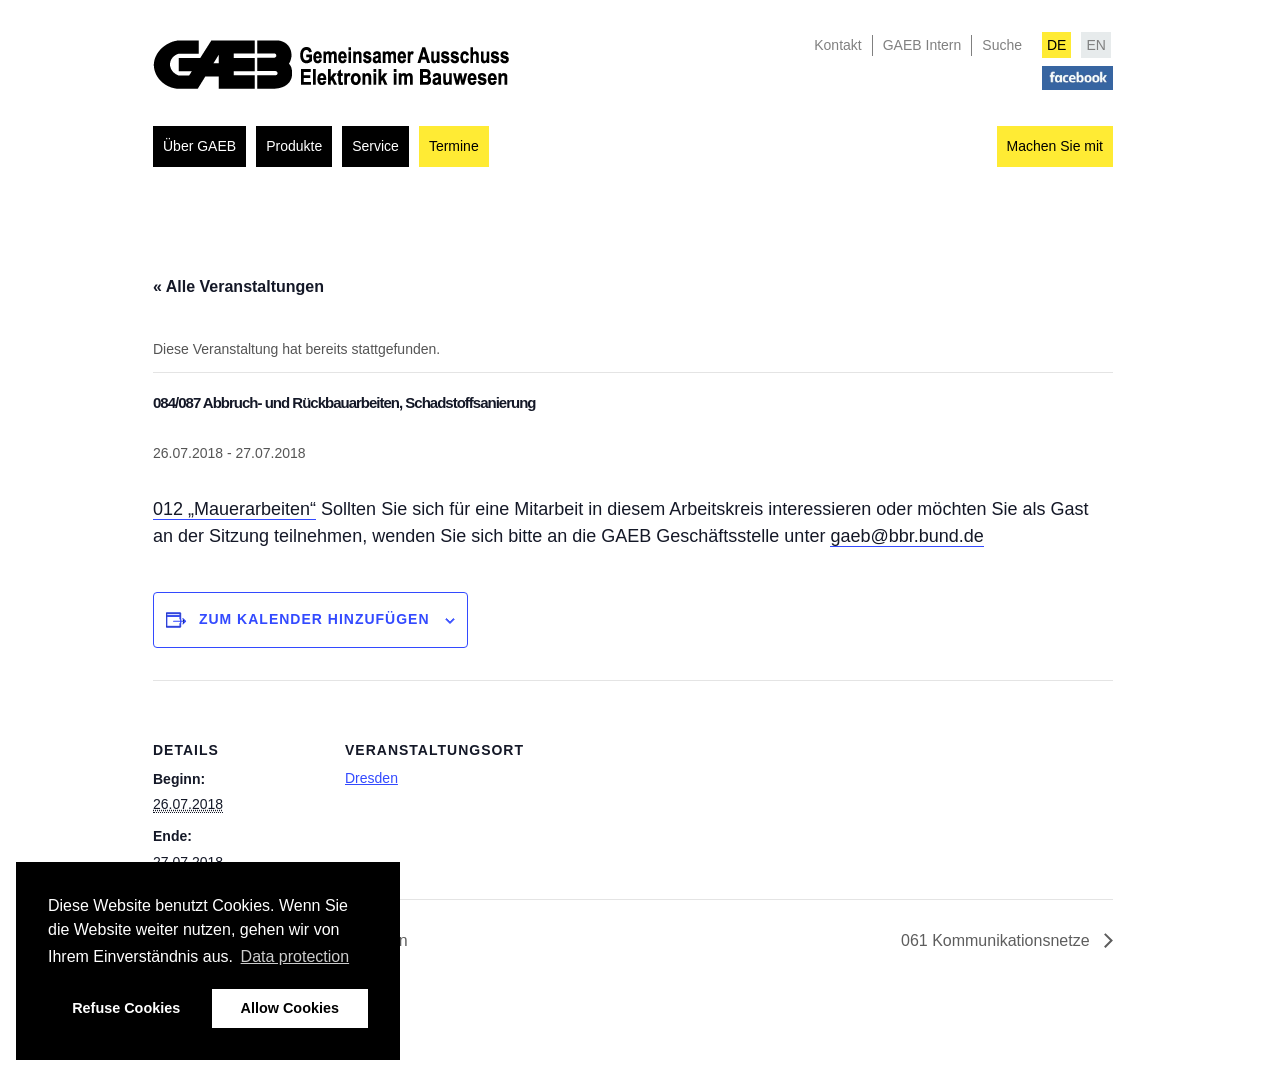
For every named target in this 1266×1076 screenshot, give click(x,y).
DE (1056, 45)
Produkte (294, 146)
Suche (1002, 45)
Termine (454, 146)
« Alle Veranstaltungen (238, 286)
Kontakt (837, 45)
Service (375, 146)
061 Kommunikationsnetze (997, 940)
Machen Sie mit (1055, 146)
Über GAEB (199, 146)
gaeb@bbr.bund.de (906, 536)
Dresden (371, 778)
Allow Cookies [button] (290, 1008)
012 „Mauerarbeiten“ (234, 509)
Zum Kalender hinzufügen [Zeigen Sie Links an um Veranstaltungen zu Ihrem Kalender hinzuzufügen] (314, 619)
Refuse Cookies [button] (126, 1008)
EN (1095, 45)
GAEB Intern (922, 45)
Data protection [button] (295, 956)
